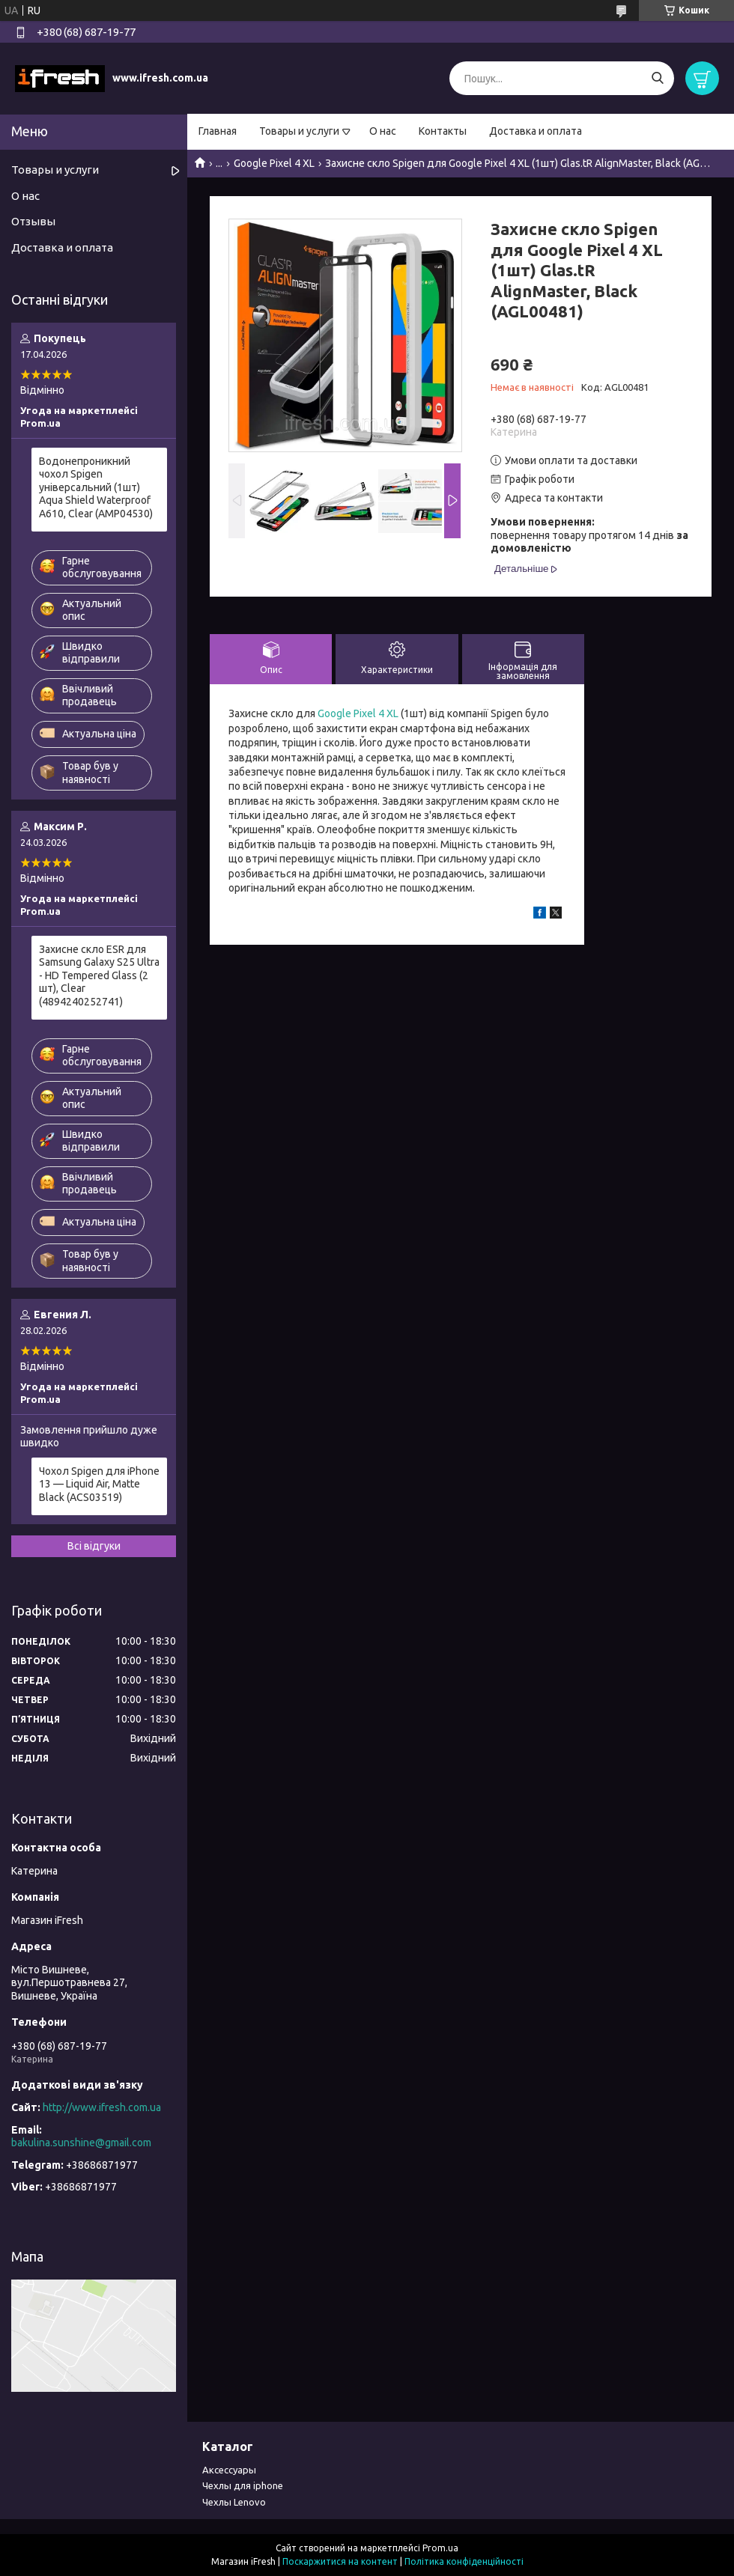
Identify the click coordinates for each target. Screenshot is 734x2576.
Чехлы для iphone (242, 2485)
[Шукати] (657, 78)
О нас (382, 131)
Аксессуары (229, 2469)
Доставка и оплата (535, 131)
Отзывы (33, 221)
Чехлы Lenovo (234, 2502)
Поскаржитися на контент (340, 2561)
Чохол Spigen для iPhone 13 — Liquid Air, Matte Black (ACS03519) (99, 1484)
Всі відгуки (94, 1546)
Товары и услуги (299, 131)
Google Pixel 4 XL (274, 163)
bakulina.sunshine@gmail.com (81, 2143)
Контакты (443, 131)
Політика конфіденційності (464, 2561)
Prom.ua (440, 2548)
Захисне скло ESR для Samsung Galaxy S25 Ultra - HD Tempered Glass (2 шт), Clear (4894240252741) (99, 975)
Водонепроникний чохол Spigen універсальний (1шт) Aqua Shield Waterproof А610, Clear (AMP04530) (96, 487)
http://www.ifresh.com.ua (102, 2107)
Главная (217, 131)
